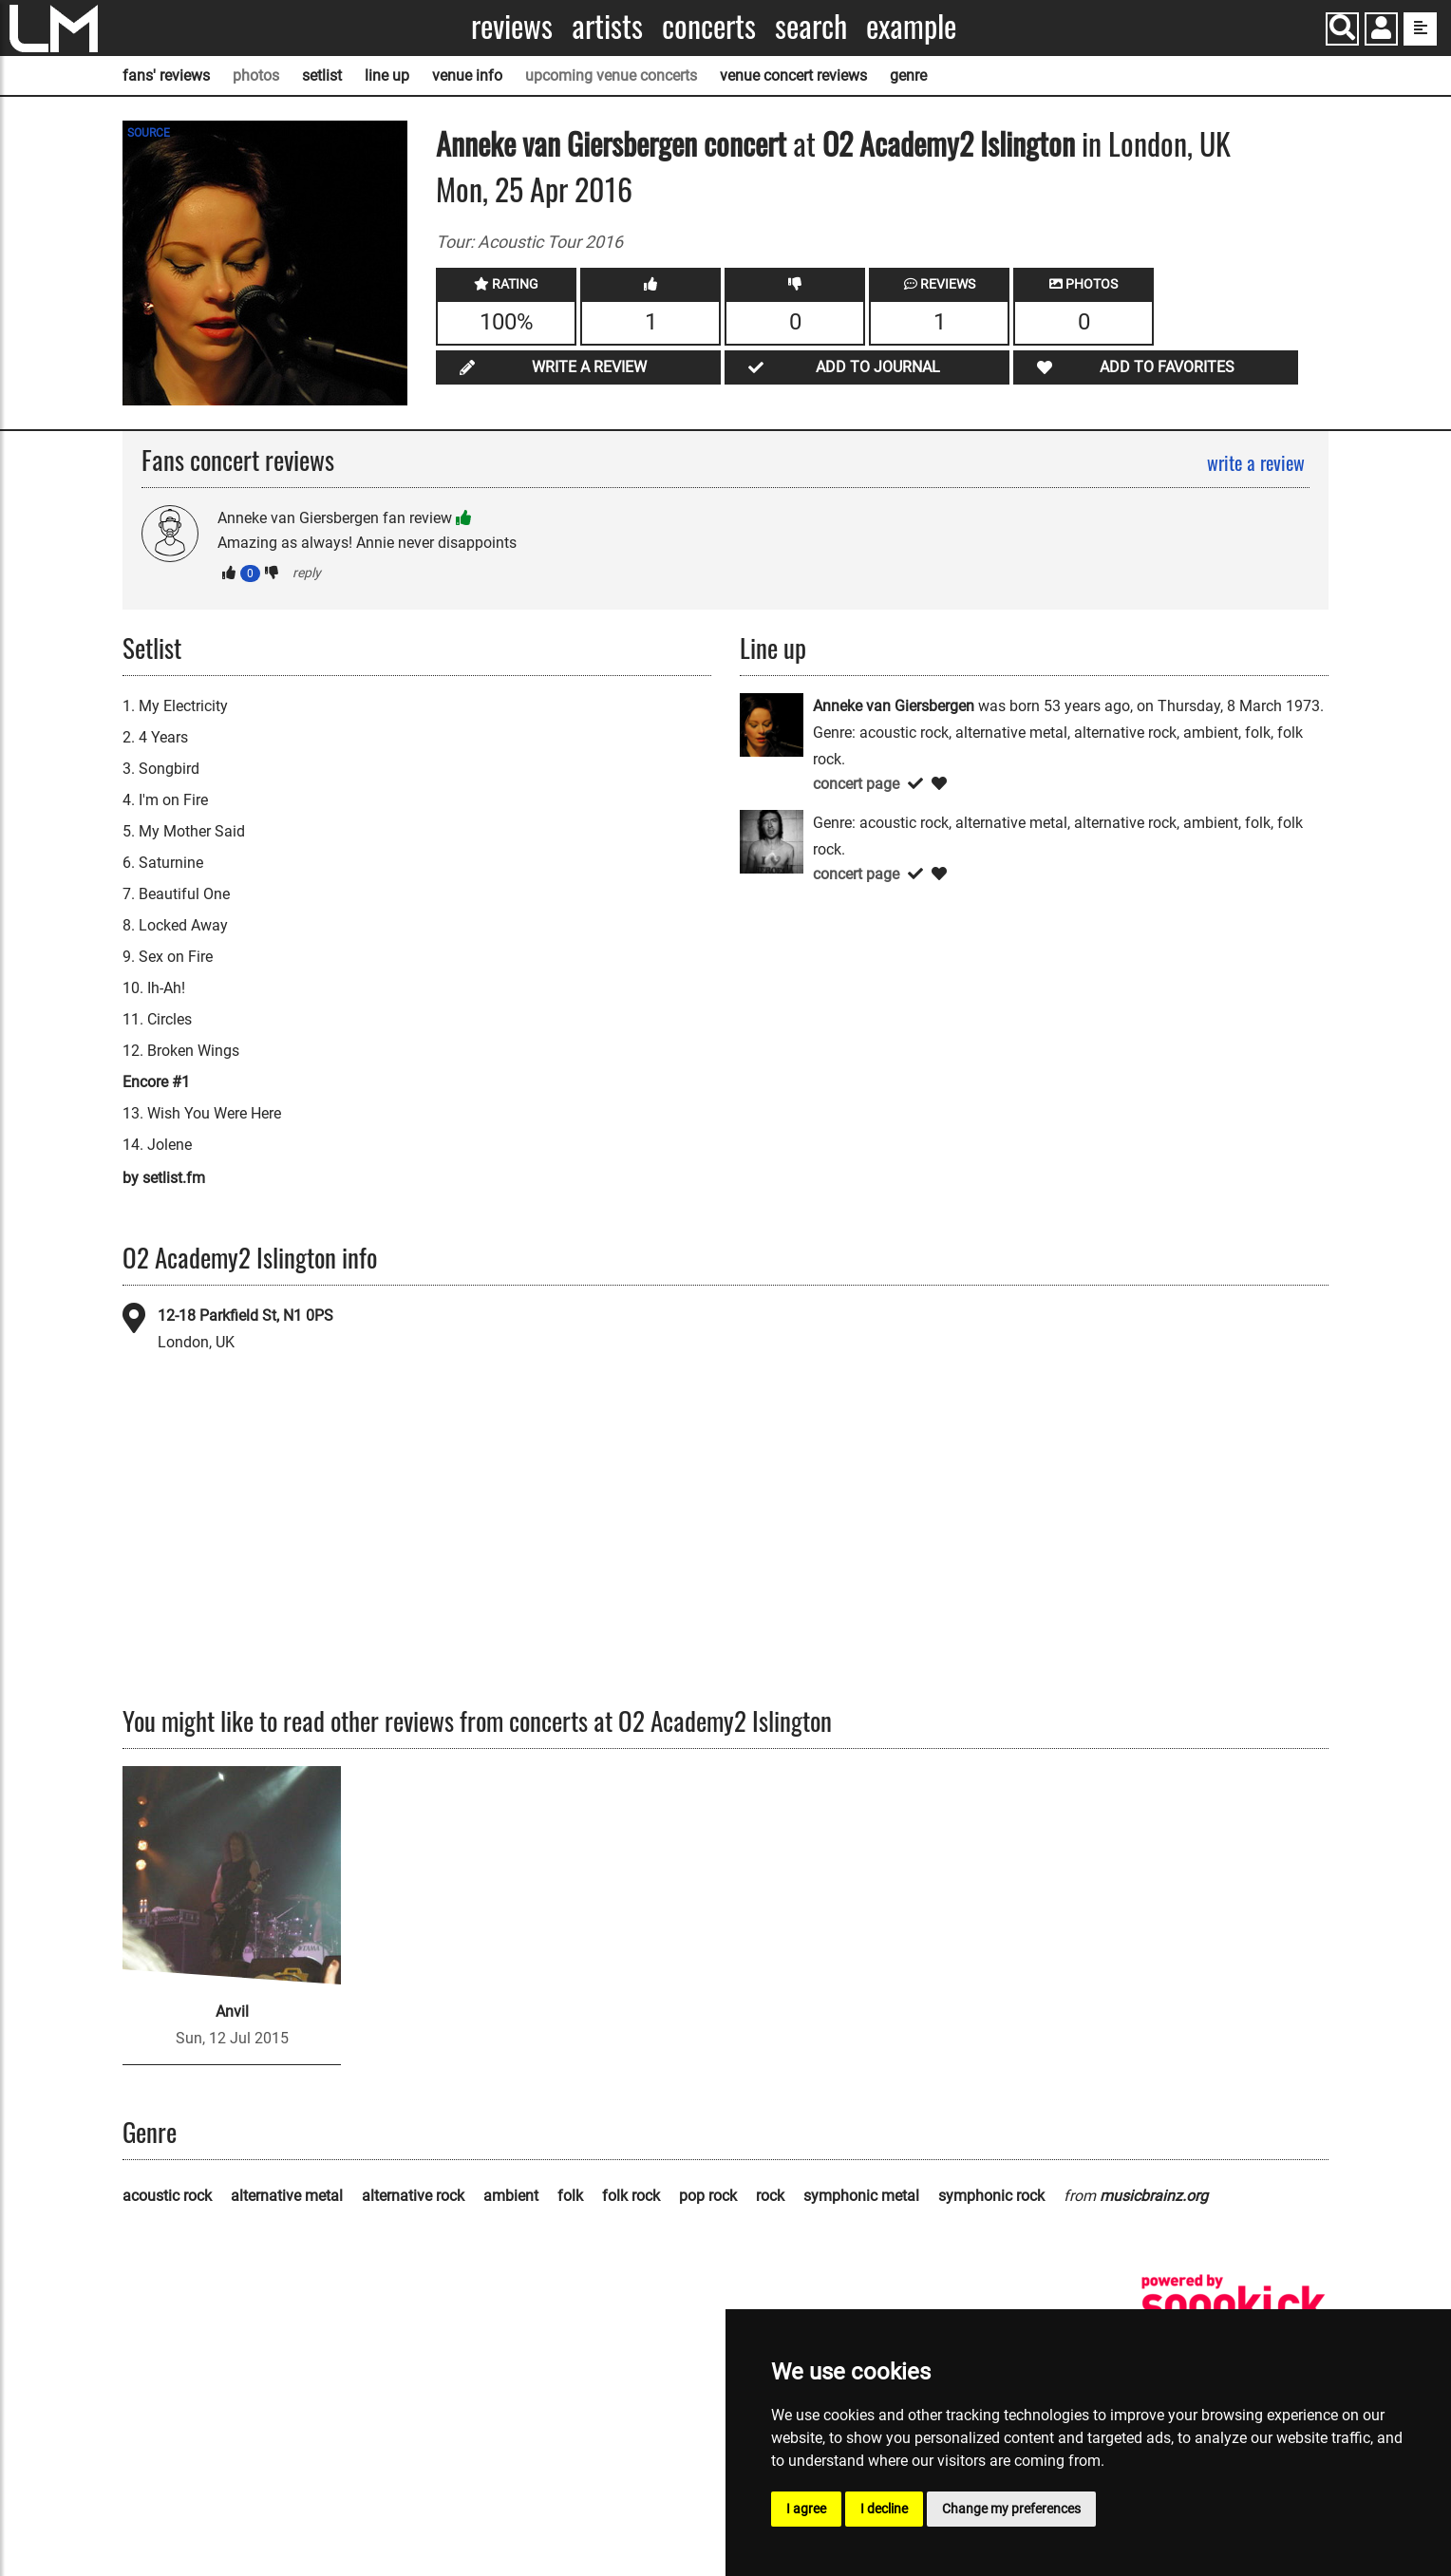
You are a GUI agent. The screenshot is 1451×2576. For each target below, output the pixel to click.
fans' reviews (166, 75)
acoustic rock (167, 2196)
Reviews (512, 26)
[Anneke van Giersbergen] (771, 723)
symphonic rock (991, 2196)
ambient (510, 2196)
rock (770, 2196)
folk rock (631, 2196)
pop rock (708, 2196)
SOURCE (148, 133)
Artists (607, 26)
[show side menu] (1420, 29)
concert (741, 143)
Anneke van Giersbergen (566, 143)
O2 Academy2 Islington (948, 143)
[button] (1381, 31)
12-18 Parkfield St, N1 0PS (245, 1316)
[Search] (1342, 29)
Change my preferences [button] (1011, 2508)
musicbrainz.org (1154, 2196)
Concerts (709, 26)
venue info (467, 75)
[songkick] (1234, 2304)
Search (811, 26)
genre (908, 75)
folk (570, 2196)
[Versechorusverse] (771, 840)
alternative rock (413, 2196)
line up (387, 75)
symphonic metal (861, 2196)
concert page (856, 784)
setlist (322, 75)
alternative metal (287, 2196)
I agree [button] (806, 2508)
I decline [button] (884, 2508)
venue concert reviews (793, 75)
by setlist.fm (163, 1178)
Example (911, 26)
